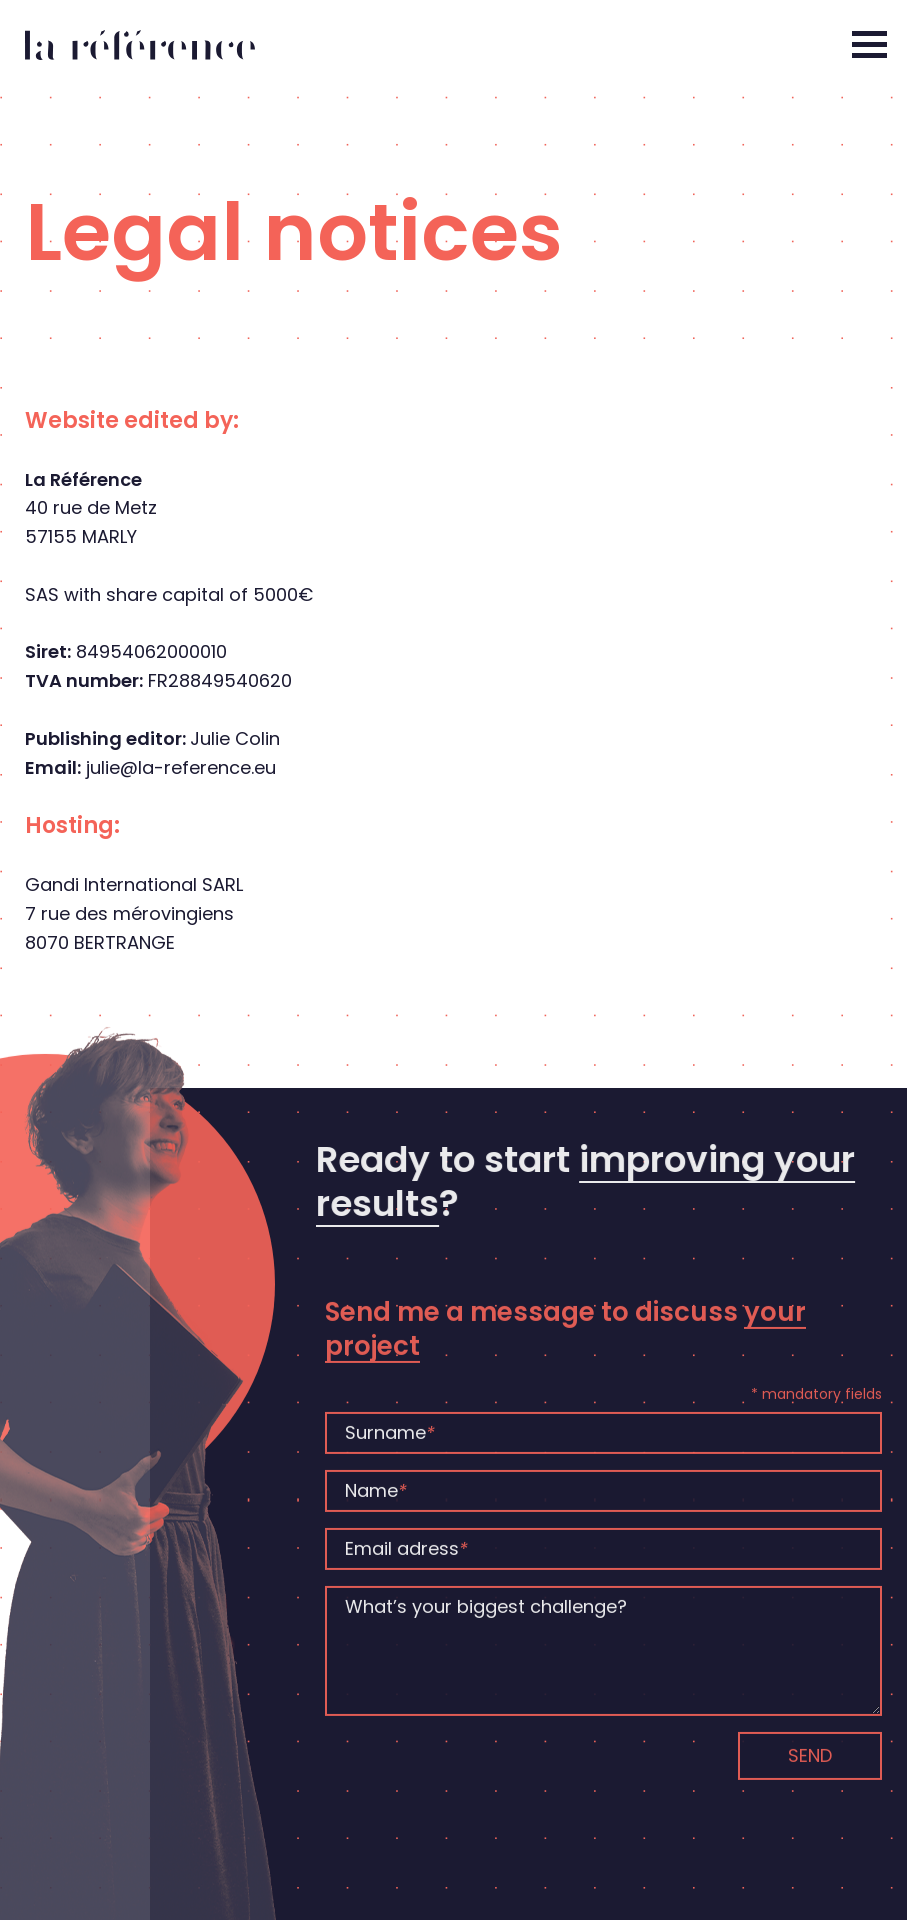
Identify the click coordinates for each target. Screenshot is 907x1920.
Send (810, 1776)
